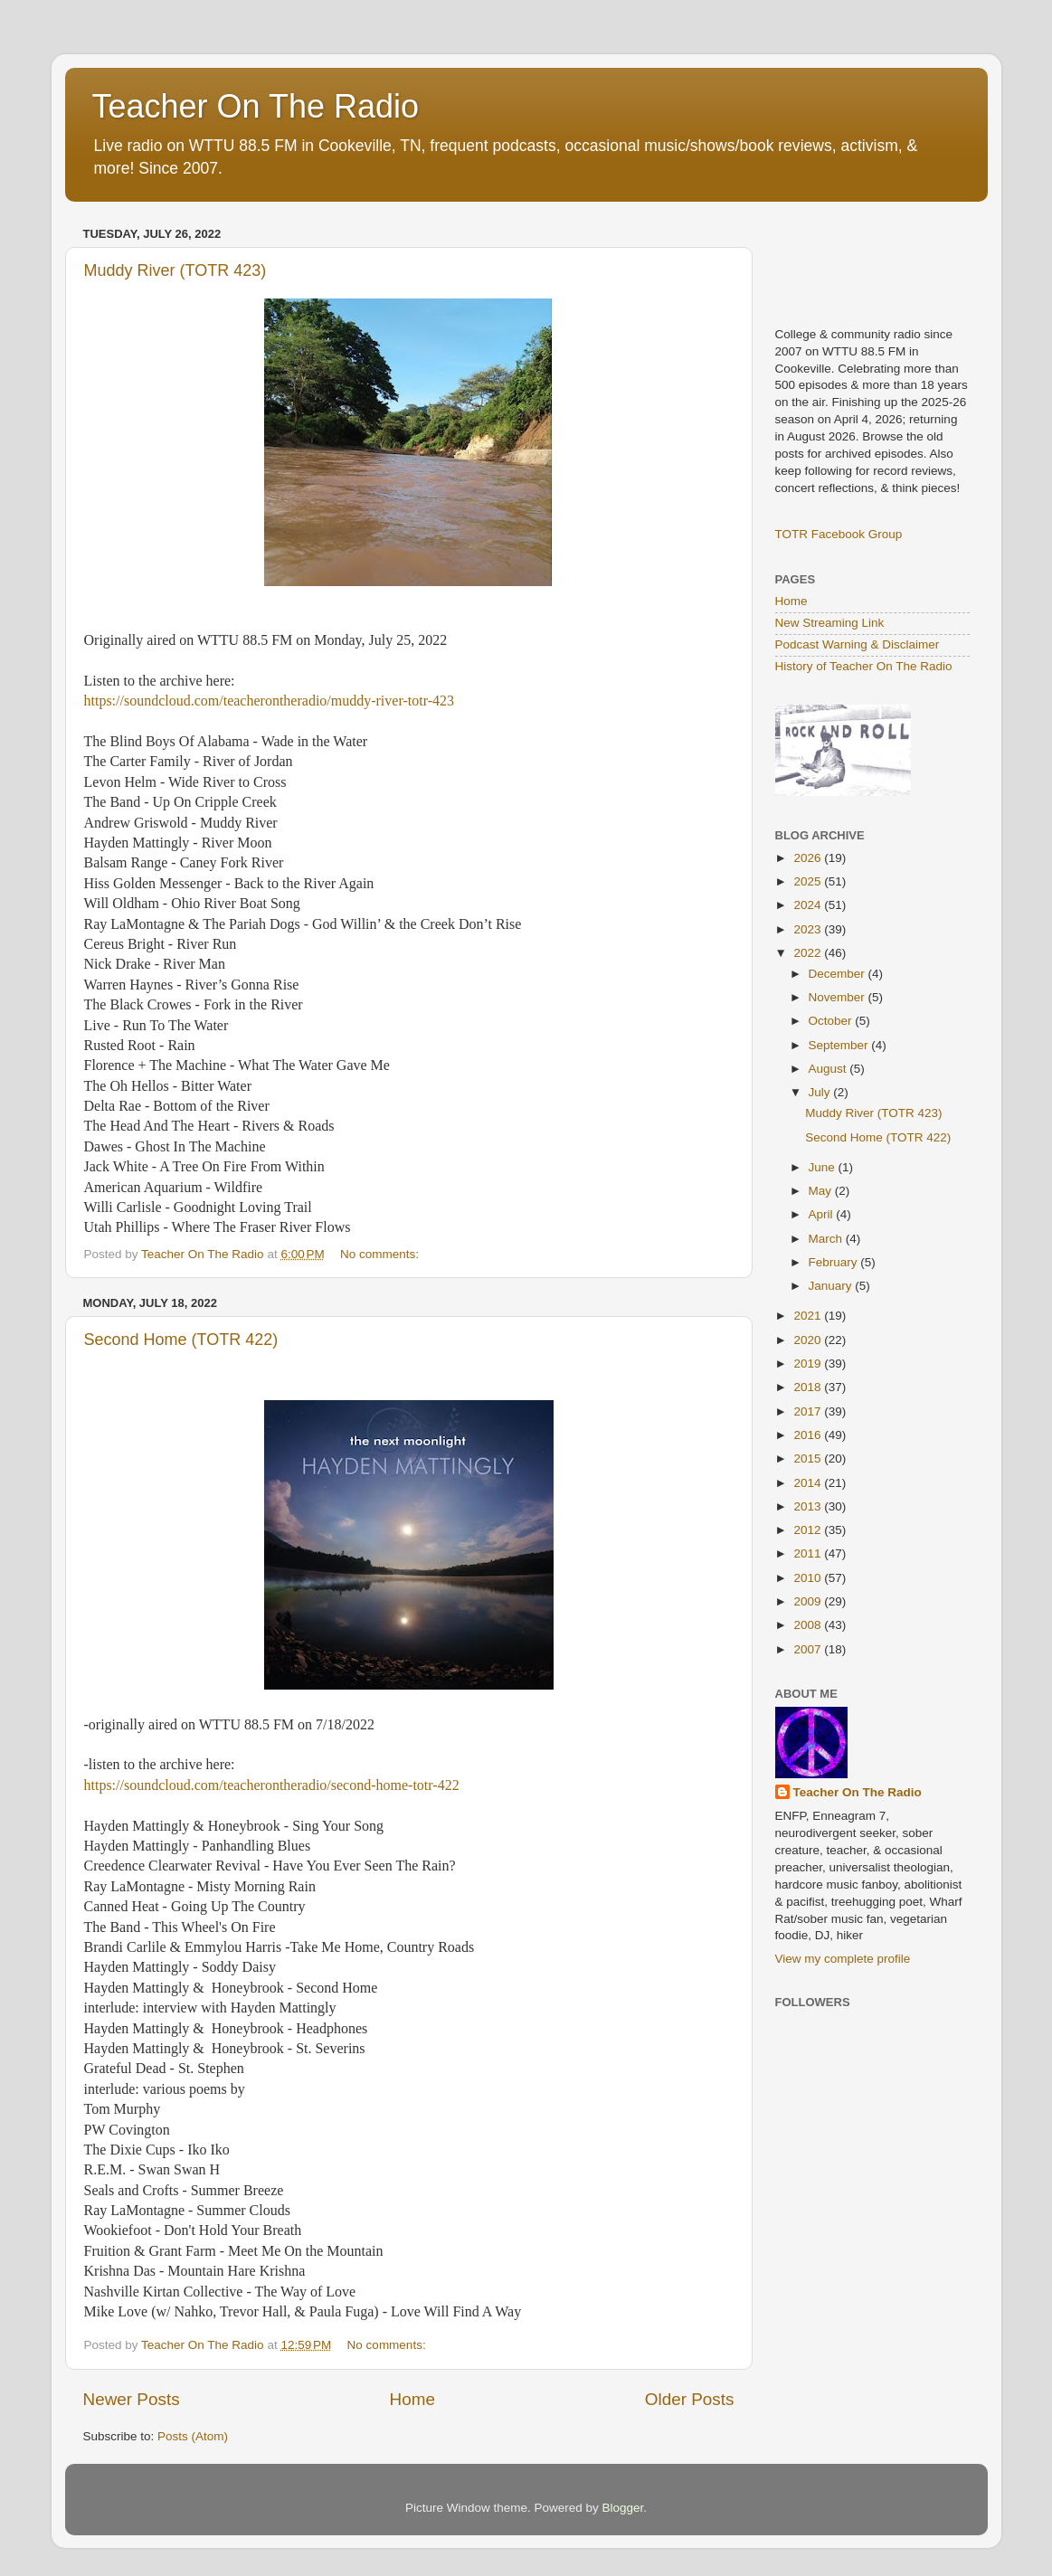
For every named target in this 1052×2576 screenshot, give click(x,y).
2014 (808, 1483)
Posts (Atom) (192, 2436)
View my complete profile (843, 1958)
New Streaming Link (830, 623)
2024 (808, 905)
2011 (808, 1553)
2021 (808, 1315)
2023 (808, 929)
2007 (808, 1649)
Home (412, 2399)
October (832, 1021)
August (829, 1068)
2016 (808, 1435)
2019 (808, 1363)
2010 (808, 1578)
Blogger (623, 2507)
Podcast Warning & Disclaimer (857, 644)
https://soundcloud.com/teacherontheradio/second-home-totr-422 (272, 1785)
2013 (808, 1506)
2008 (808, 1625)
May (822, 1191)
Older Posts (690, 2399)
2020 (808, 1340)
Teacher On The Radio (256, 106)
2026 (808, 858)
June (824, 1167)
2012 (808, 1530)
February (835, 1262)
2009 (808, 1601)
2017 (808, 1411)
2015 (808, 1458)
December (838, 973)
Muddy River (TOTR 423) (175, 270)
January (832, 1286)
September (840, 1045)
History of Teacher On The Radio (863, 666)
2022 (808, 953)
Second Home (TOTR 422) (181, 1340)
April (823, 1214)
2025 (808, 881)
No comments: (381, 1254)
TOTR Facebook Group (839, 534)
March (827, 1238)
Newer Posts (131, 2399)
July (821, 1092)
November (838, 997)
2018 (808, 1387)
